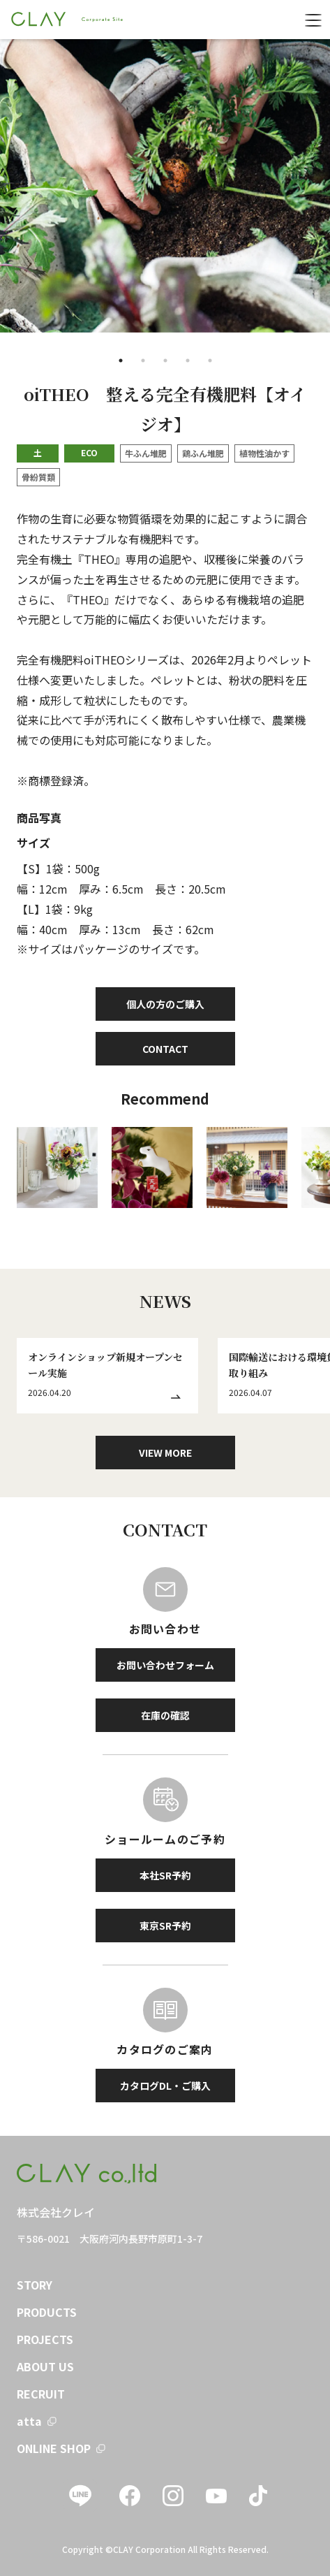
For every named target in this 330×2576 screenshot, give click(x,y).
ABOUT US (45, 2366)
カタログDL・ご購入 (165, 2086)
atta (29, 2421)
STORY (34, 2284)
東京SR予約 (165, 1926)
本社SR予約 (165, 1875)
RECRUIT (41, 2393)
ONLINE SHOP (54, 2448)
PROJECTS (45, 2339)
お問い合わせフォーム (165, 1665)
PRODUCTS (47, 2312)
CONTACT (165, 1049)
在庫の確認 (165, 1715)
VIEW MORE (165, 1453)
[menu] (313, 19)
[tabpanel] (165, 186)
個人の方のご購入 (165, 1004)
